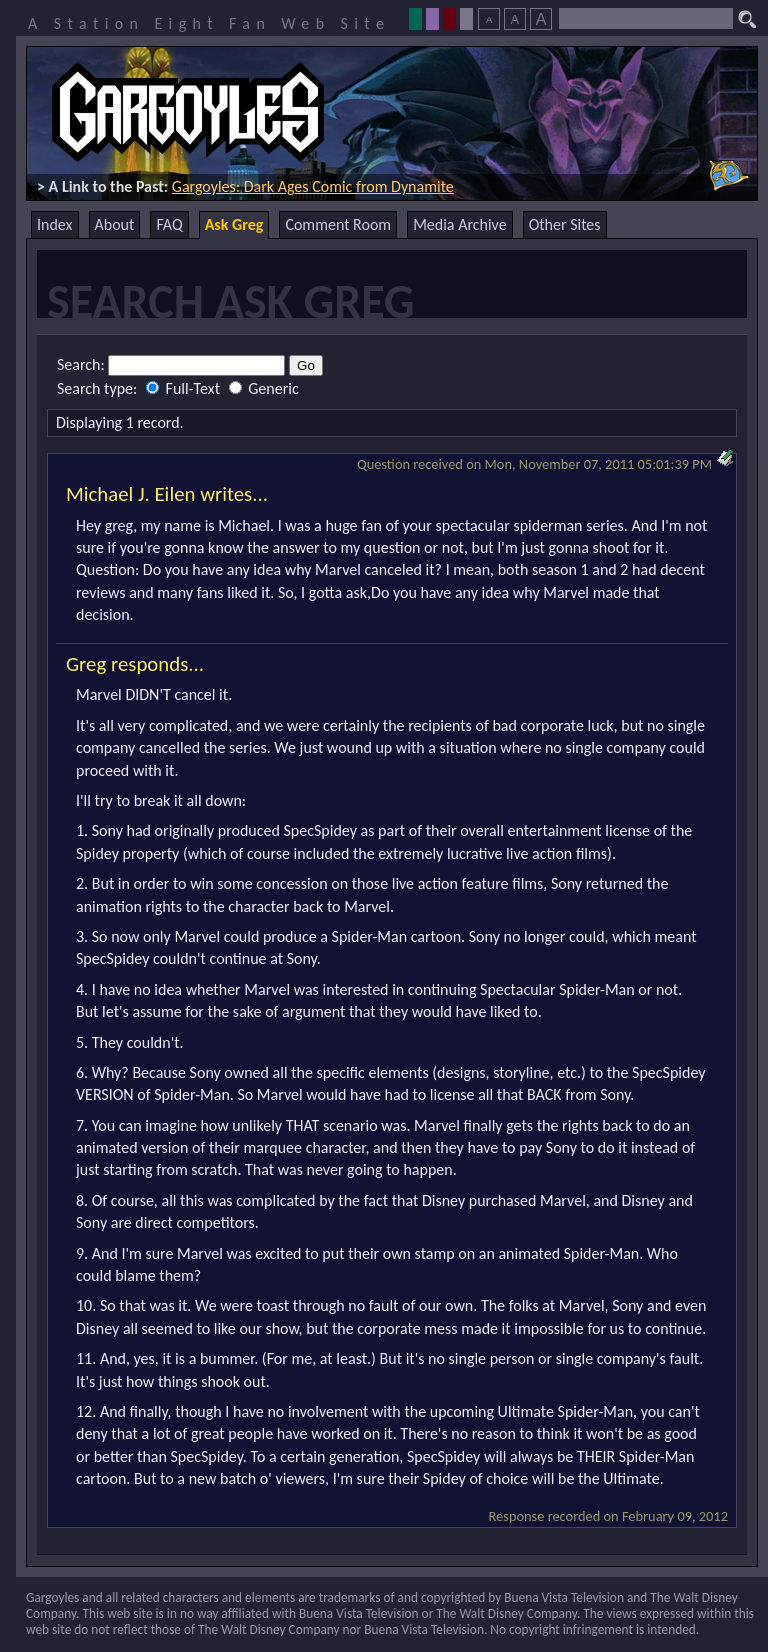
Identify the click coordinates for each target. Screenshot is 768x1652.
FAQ (169, 224)
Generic (264, 388)
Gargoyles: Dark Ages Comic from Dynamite (313, 186)
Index (55, 224)
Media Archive (459, 224)
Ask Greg (234, 224)
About (115, 224)
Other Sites (565, 224)
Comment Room (338, 224)
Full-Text (185, 388)
